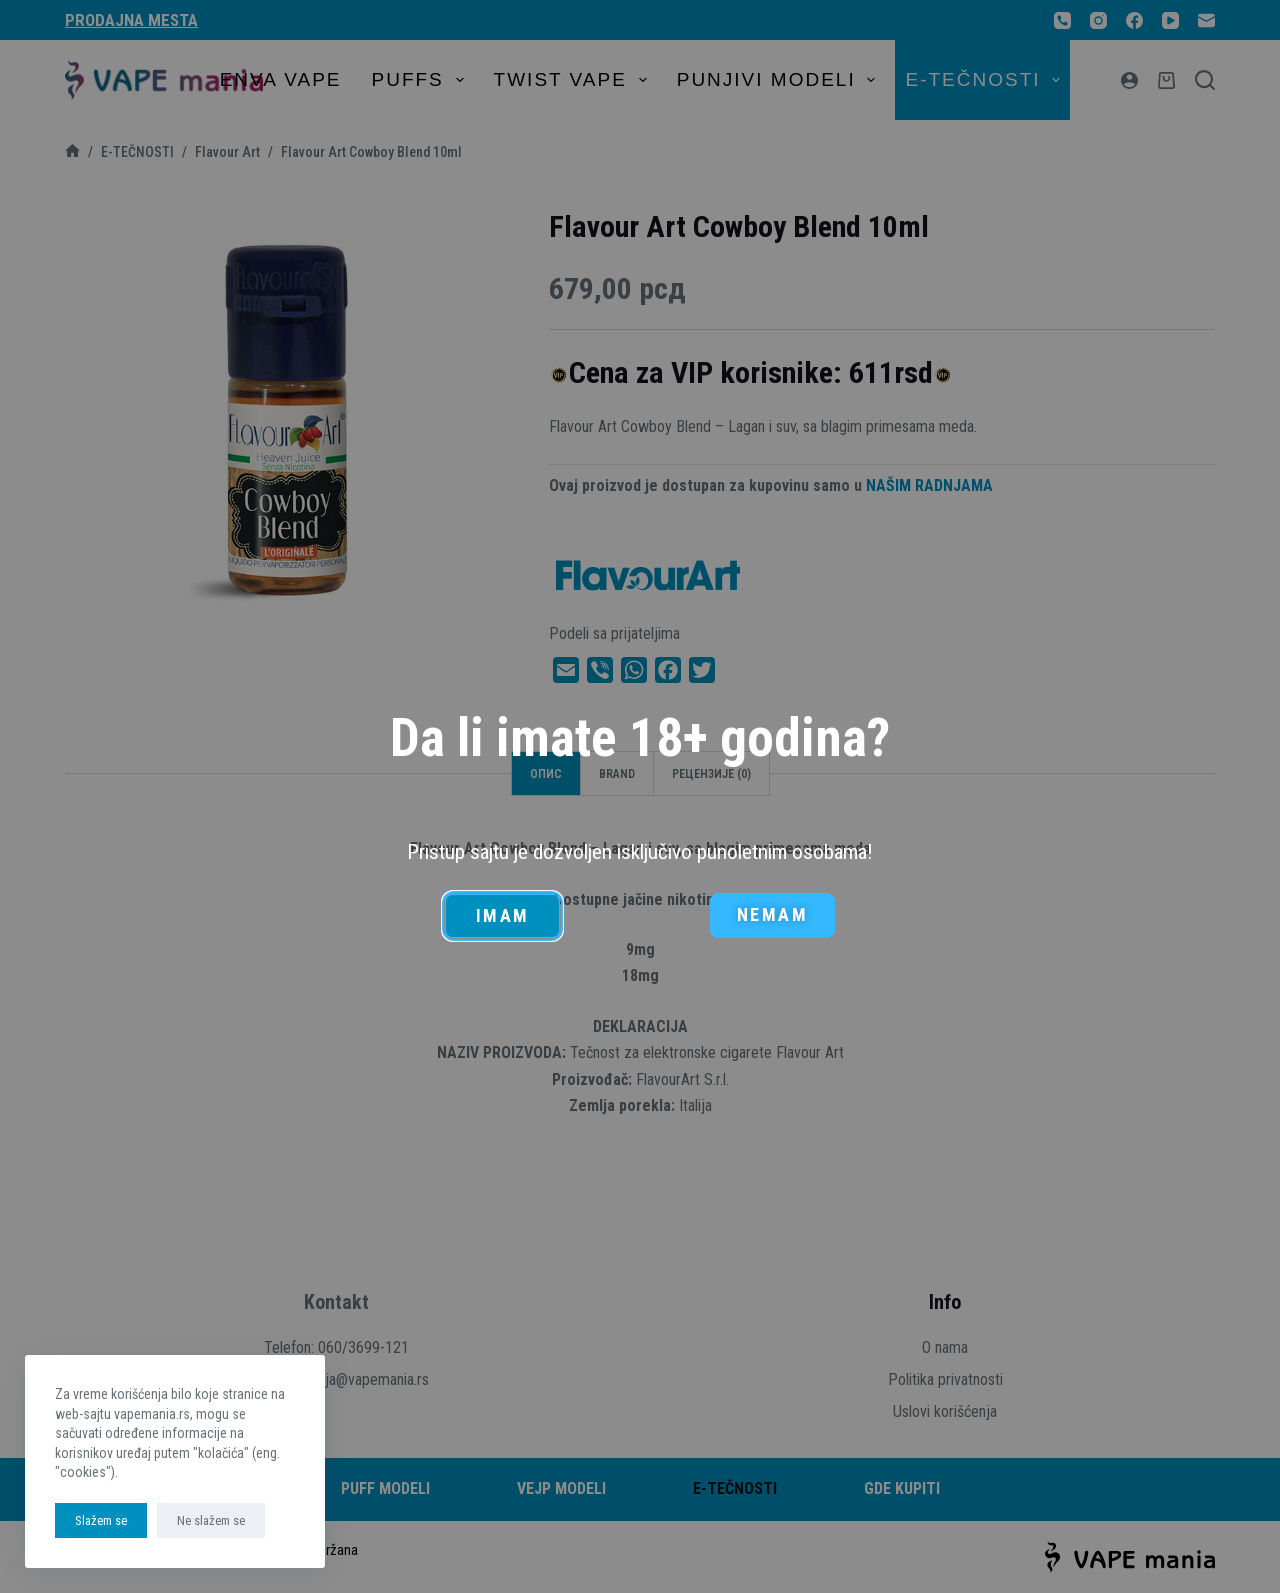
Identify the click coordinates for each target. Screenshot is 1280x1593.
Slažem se (101, 1520)
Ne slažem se (211, 1520)
